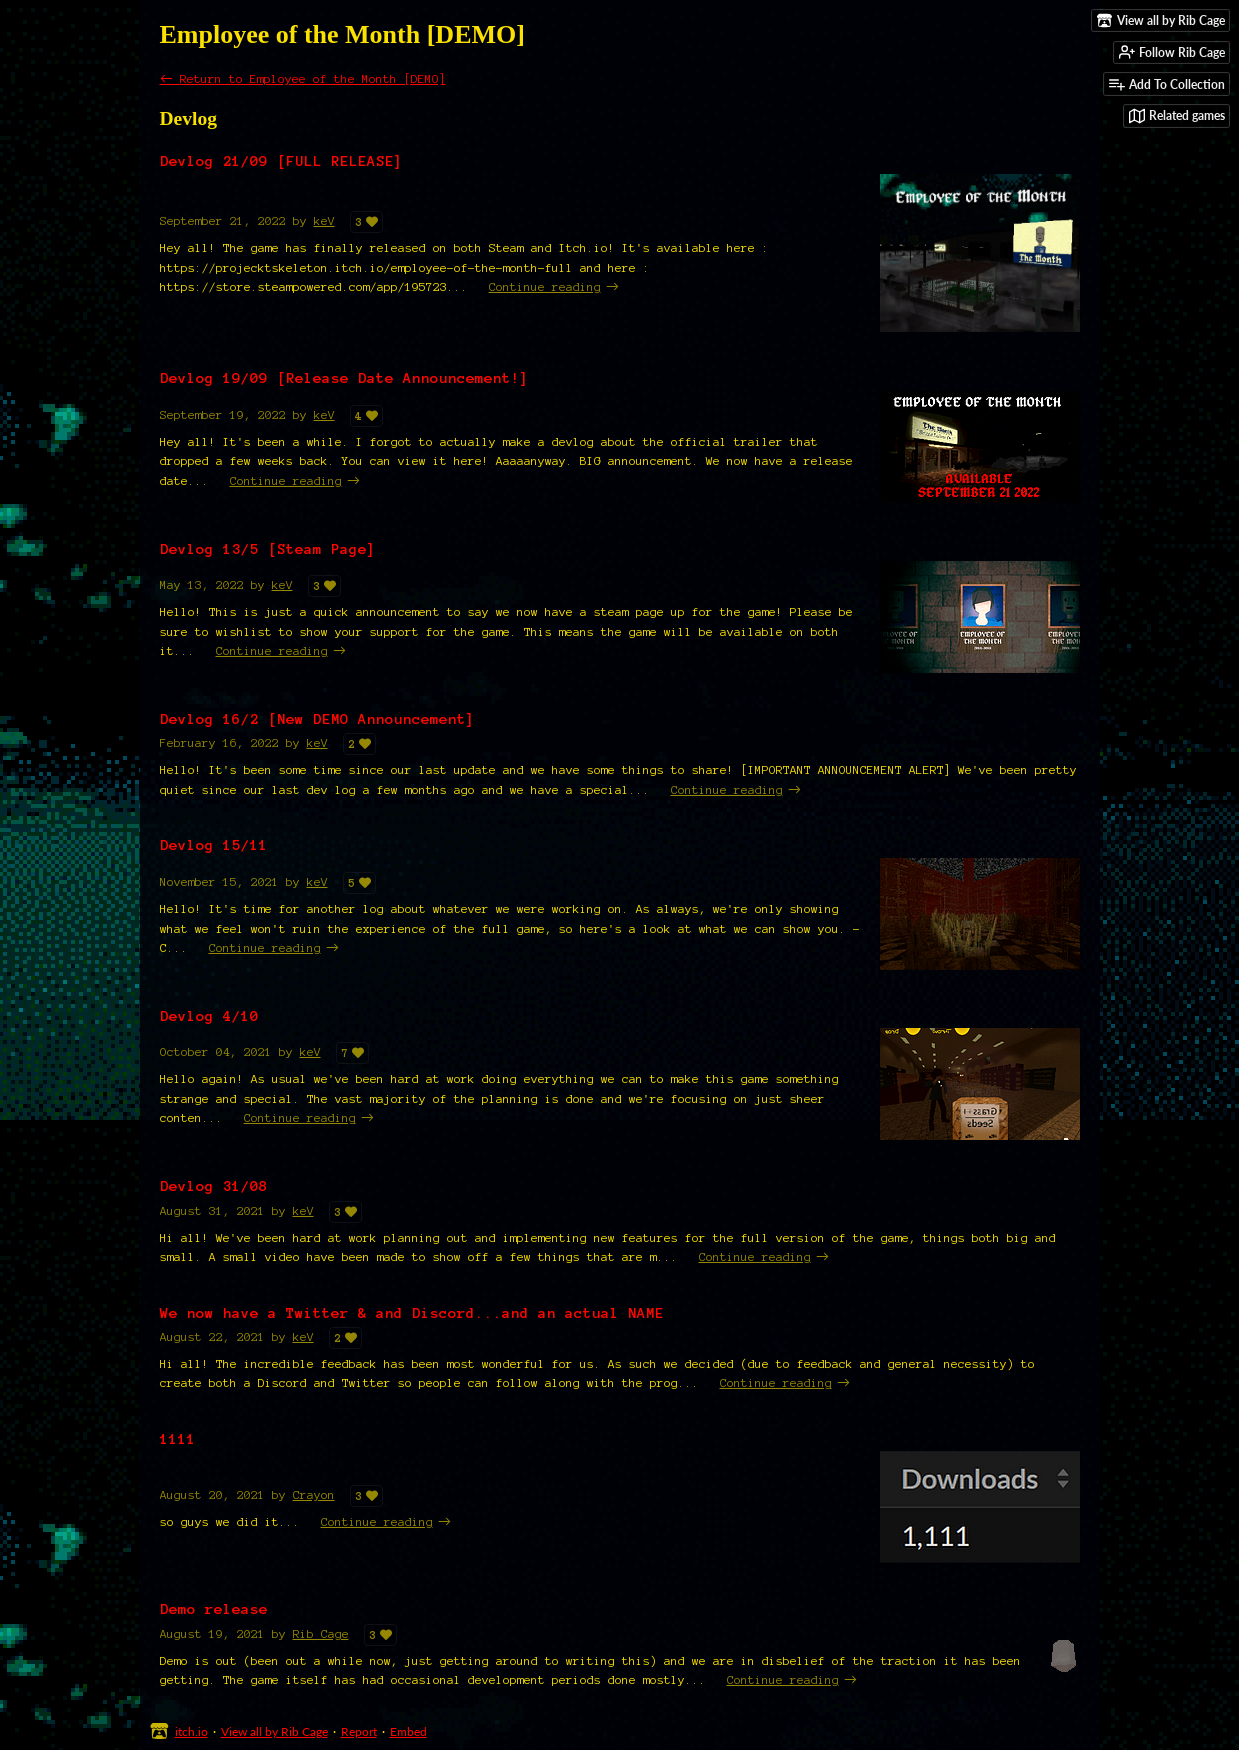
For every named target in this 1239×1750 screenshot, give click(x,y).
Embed (408, 1731)
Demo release (214, 1609)
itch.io (191, 1731)
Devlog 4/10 (209, 1016)
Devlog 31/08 (214, 1186)
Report (359, 1731)
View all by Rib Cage (274, 1731)
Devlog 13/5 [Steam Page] (268, 549)
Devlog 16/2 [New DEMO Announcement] (317, 719)
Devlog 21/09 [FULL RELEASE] (281, 161)
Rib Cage (321, 1633)
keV (324, 220)
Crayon (314, 1494)
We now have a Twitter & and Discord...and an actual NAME (412, 1313)
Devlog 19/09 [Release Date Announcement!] (344, 378)
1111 (178, 1439)
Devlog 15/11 (214, 845)
